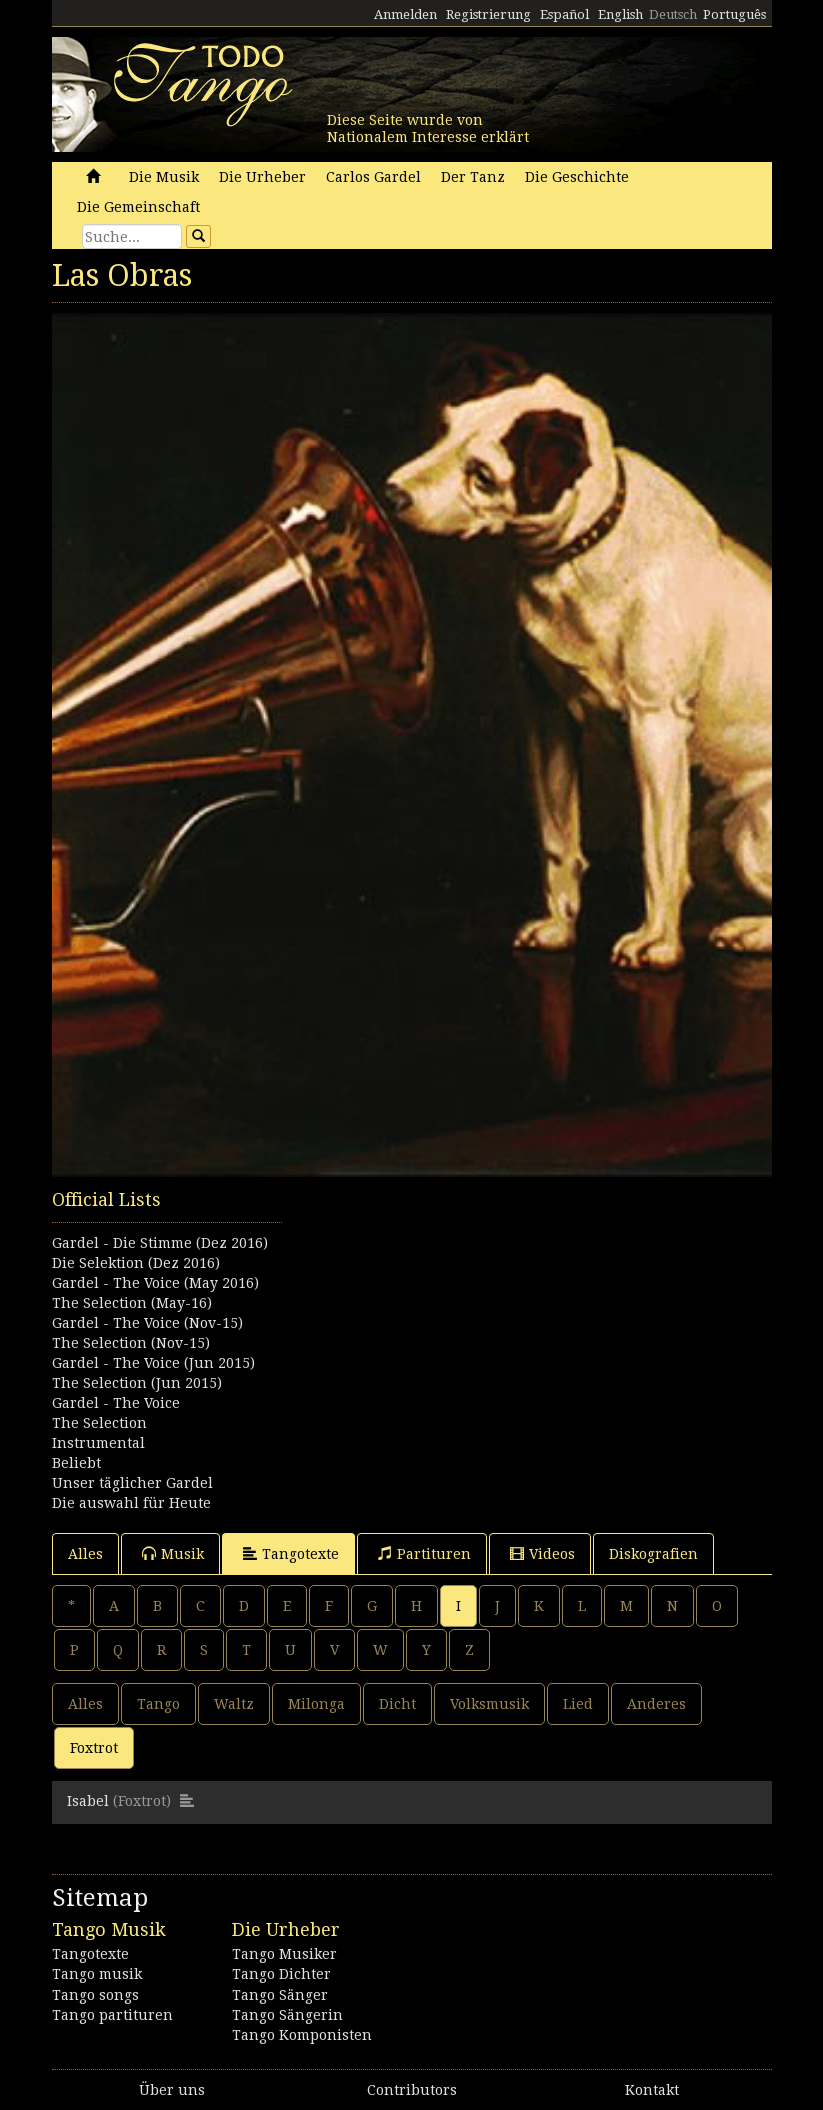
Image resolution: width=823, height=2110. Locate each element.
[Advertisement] (412, 1287)
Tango (158, 1704)
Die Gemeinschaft (138, 207)
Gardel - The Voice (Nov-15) (147, 1323)
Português (734, 14)
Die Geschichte (577, 177)
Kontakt (652, 2090)
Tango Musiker (284, 1954)
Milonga (316, 1704)
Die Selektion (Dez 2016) (136, 1263)
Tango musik (97, 1974)
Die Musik (164, 177)
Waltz (234, 1704)
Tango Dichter (281, 1974)
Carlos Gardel (373, 177)
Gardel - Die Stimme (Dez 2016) (160, 1243)
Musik (173, 1553)
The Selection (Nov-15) (131, 1343)
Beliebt (76, 1463)
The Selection (99, 1423)
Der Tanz (473, 177)
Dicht (397, 1704)
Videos (542, 1553)
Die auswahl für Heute (131, 1503)
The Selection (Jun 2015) (137, 1383)
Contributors (412, 2090)
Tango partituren (112, 2015)
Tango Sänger (280, 1995)
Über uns (172, 2090)
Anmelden (405, 14)
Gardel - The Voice (116, 1403)
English (620, 14)
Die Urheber (262, 177)
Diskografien (653, 1554)
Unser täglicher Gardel (132, 1483)
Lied (578, 1704)
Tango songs (95, 1995)
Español (564, 14)
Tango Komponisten (302, 2035)
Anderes (656, 1704)
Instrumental (98, 1443)
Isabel (88, 1801)
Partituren (424, 1553)
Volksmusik (489, 1704)
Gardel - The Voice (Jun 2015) (153, 1363)
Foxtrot (94, 1748)
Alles (85, 1554)
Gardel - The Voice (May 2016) (155, 1283)
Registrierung (488, 14)
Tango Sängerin (287, 2015)
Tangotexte (291, 1553)
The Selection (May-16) (132, 1303)
